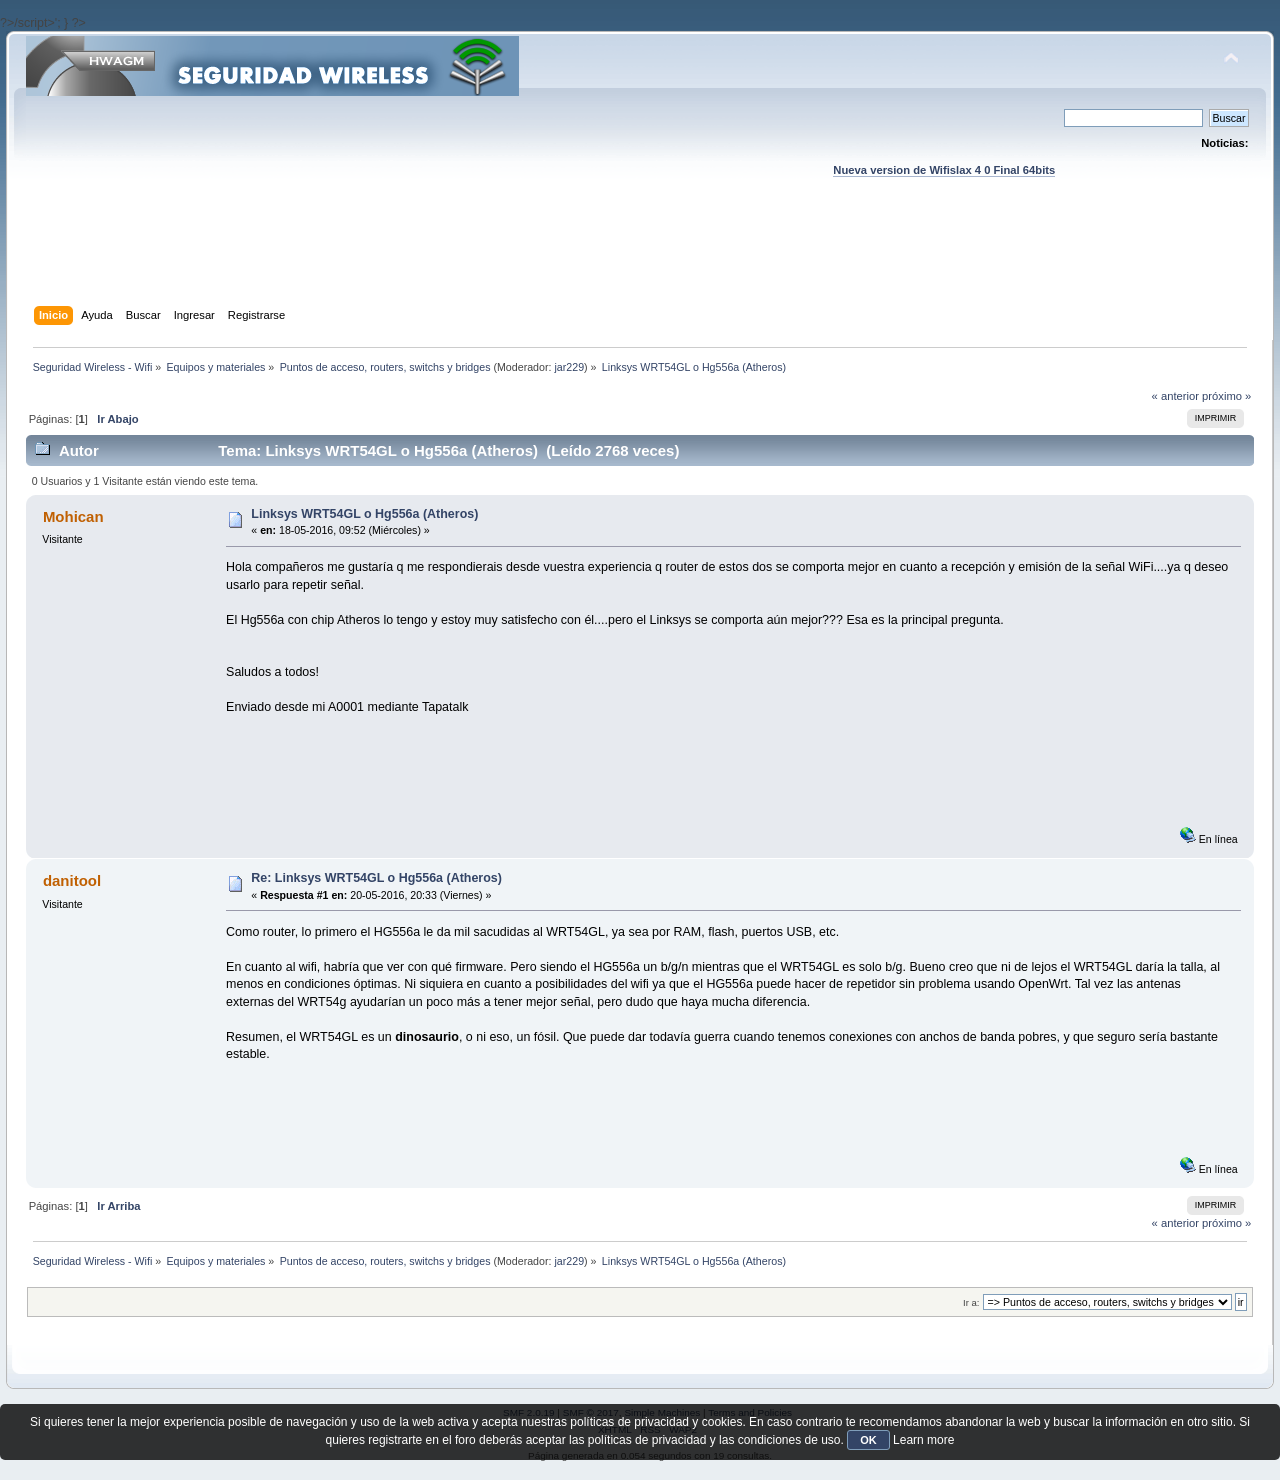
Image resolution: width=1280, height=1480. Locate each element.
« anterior (1175, 396)
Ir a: (971, 1302)
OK (868, 1440)
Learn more (923, 1440)
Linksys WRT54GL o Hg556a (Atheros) (364, 514)
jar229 (569, 367)
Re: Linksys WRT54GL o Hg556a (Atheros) (376, 878)
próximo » (1226, 396)
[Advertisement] (640, 261)
